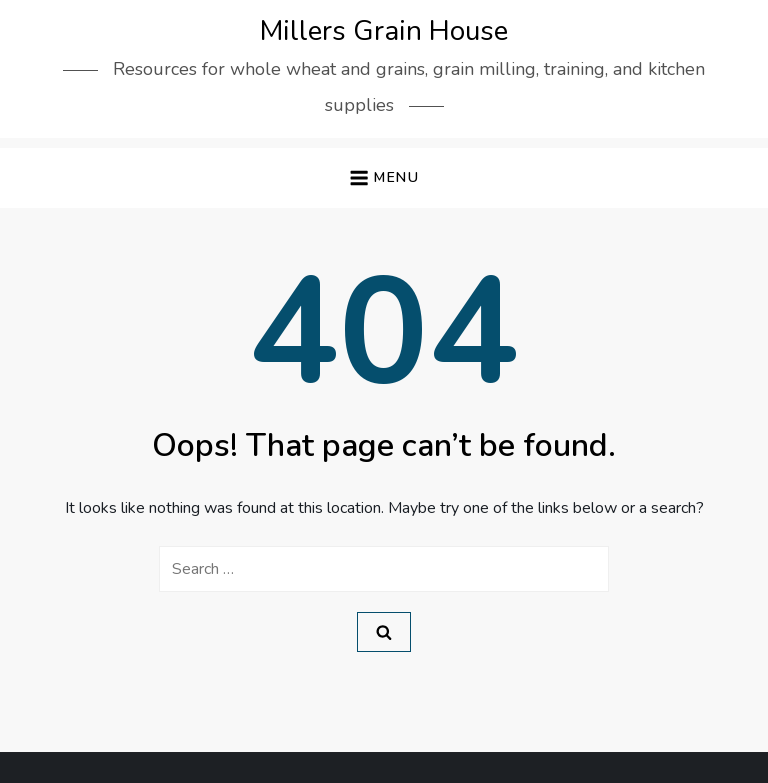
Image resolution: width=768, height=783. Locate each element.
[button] (384, 178)
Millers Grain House (384, 31)
